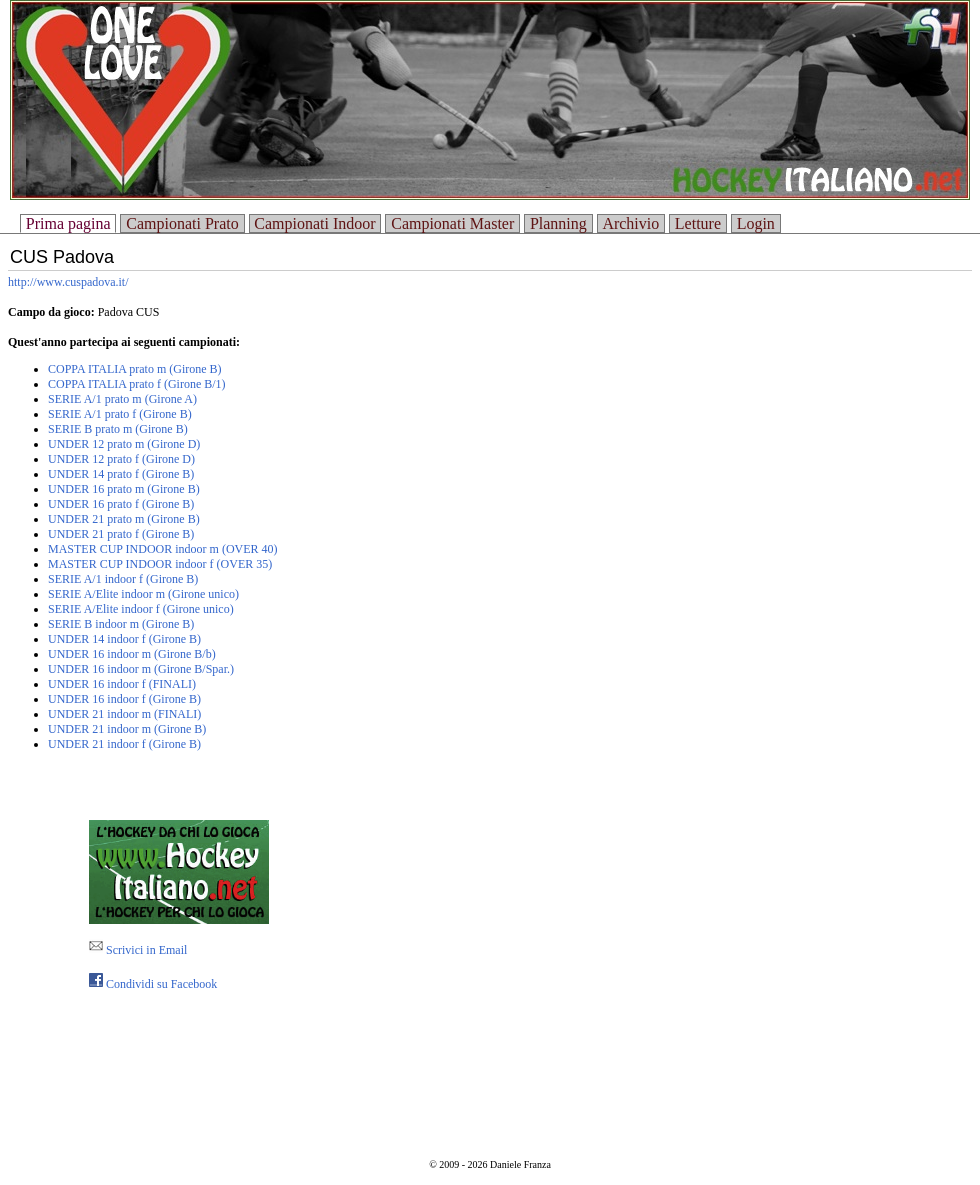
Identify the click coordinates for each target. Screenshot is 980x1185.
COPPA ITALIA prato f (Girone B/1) (137, 384)
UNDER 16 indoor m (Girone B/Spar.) (141, 669)
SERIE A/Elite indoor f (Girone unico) (141, 609)
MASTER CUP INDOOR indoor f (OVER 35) (160, 564)
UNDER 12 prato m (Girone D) (124, 444)
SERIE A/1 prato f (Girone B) (120, 414)
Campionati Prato (182, 223)
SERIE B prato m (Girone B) (118, 429)
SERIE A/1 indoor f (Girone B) (123, 579)
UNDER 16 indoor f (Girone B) (124, 699)
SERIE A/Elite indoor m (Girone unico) (143, 594)
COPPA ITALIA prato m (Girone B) (135, 369)
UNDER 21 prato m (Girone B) (124, 519)
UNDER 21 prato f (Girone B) (121, 534)
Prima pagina (68, 223)
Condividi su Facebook (153, 984)
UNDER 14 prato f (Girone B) (121, 474)
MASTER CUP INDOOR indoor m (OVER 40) (163, 549)
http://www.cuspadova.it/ (68, 282)
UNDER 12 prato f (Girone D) (121, 459)
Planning (558, 223)
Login (756, 223)
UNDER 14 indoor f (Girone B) (124, 639)
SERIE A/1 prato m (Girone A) (122, 399)
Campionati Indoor (314, 223)
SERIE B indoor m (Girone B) (121, 624)
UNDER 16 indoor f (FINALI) (122, 684)
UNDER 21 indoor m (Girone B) (127, 729)
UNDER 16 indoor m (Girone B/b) (132, 654)
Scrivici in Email (138, 950)
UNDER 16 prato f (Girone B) (121, 504)
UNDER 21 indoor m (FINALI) (124, 714)
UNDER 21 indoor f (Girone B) (124, 744)
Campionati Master (452, 223)
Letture (698, 223)
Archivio (630, 223)
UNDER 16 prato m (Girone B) (124, 489)
